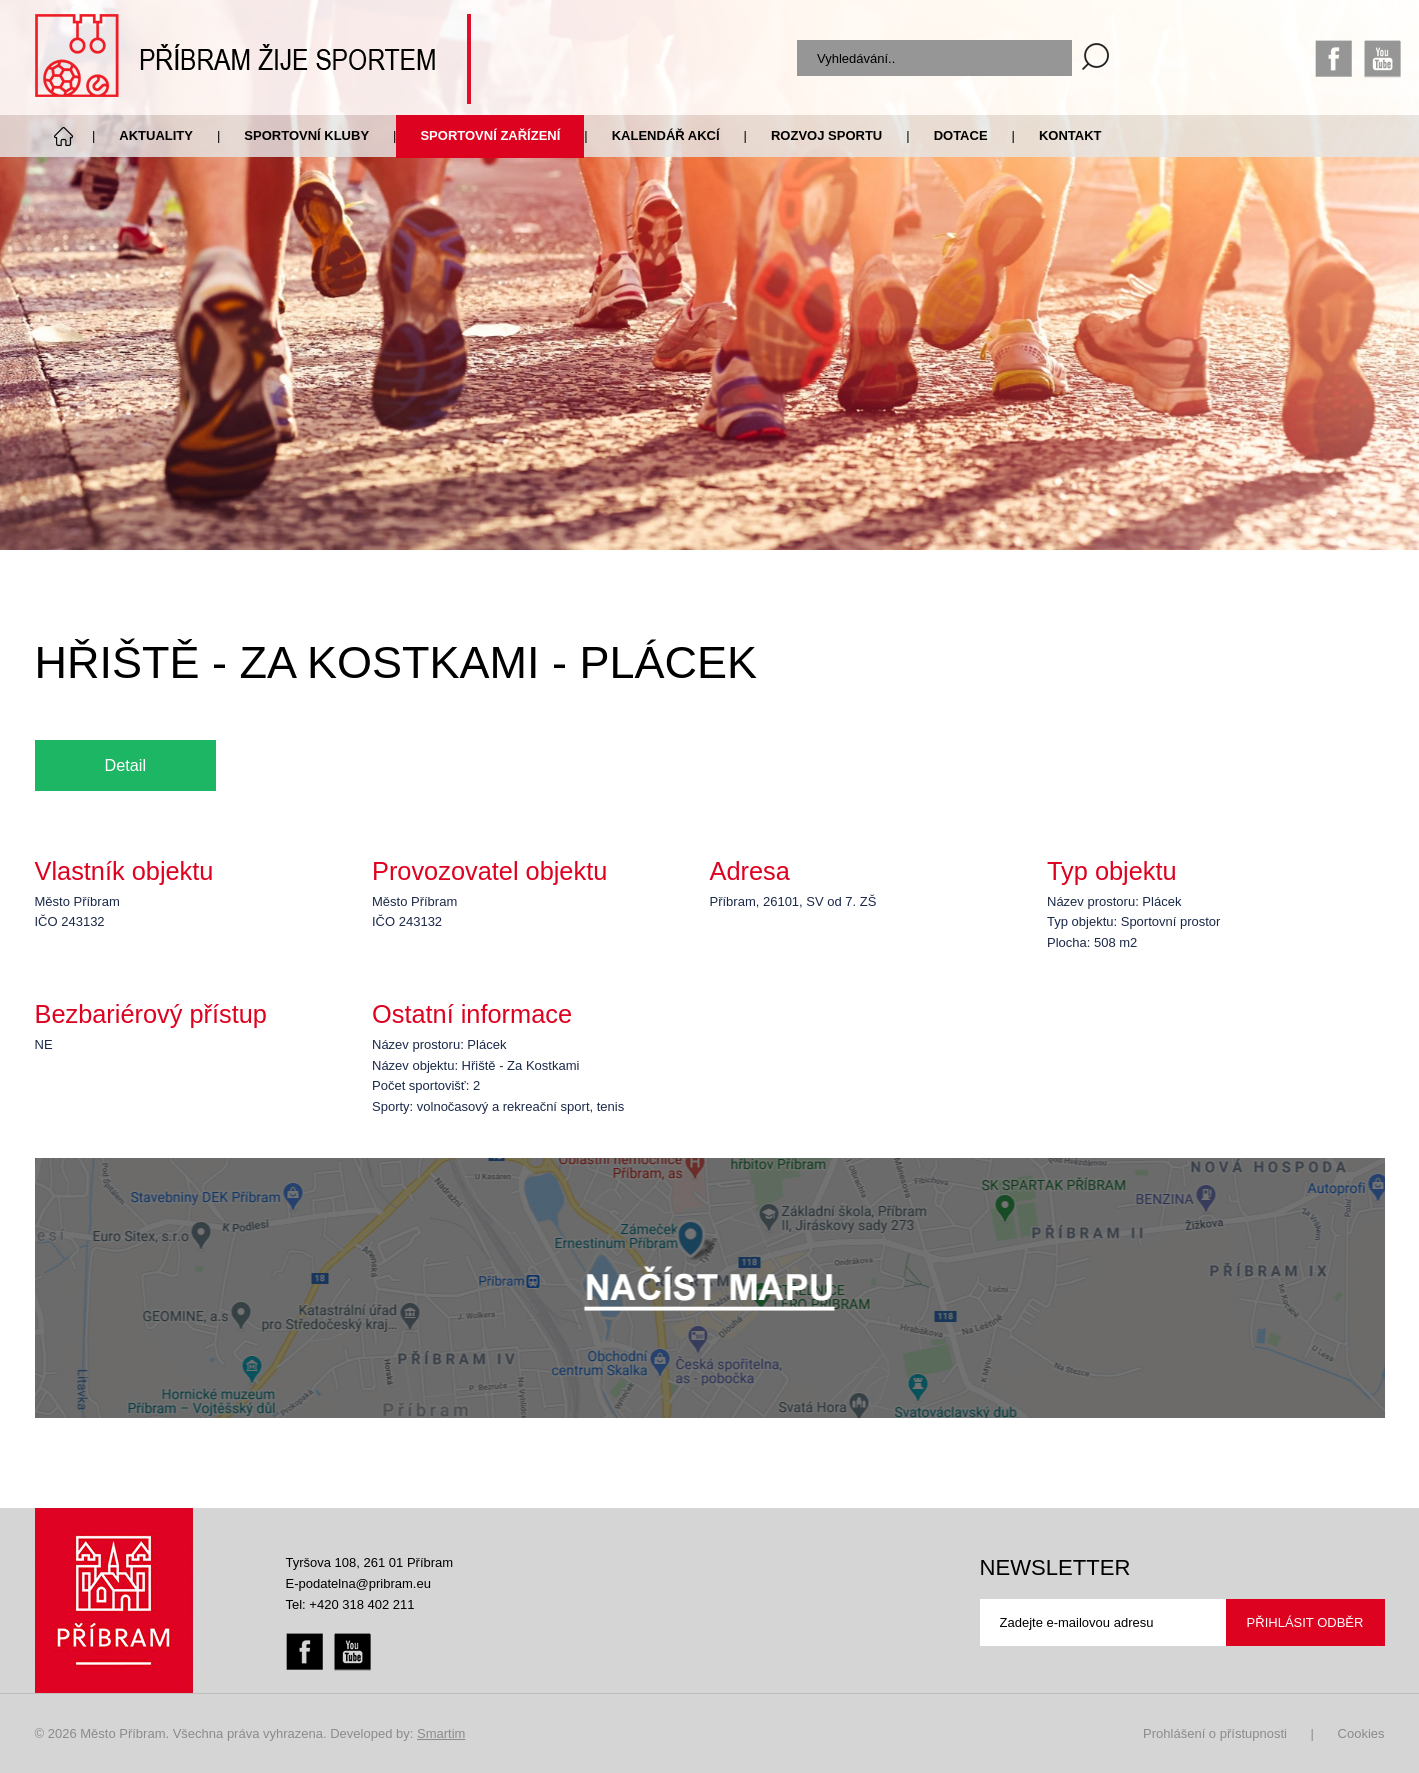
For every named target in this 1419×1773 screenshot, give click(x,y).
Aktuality (156, 135)
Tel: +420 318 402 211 (350, 1604)
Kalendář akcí (666, 135)
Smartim (441, 1733)
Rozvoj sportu (826, 135)
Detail (126, 765)
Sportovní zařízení (490, 135)
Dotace (961, 135)
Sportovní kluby (306, 135)
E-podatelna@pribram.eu (358, 1583)
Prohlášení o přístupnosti (1215, 1733)
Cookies (1361, 1733)
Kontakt (1070, 135)
